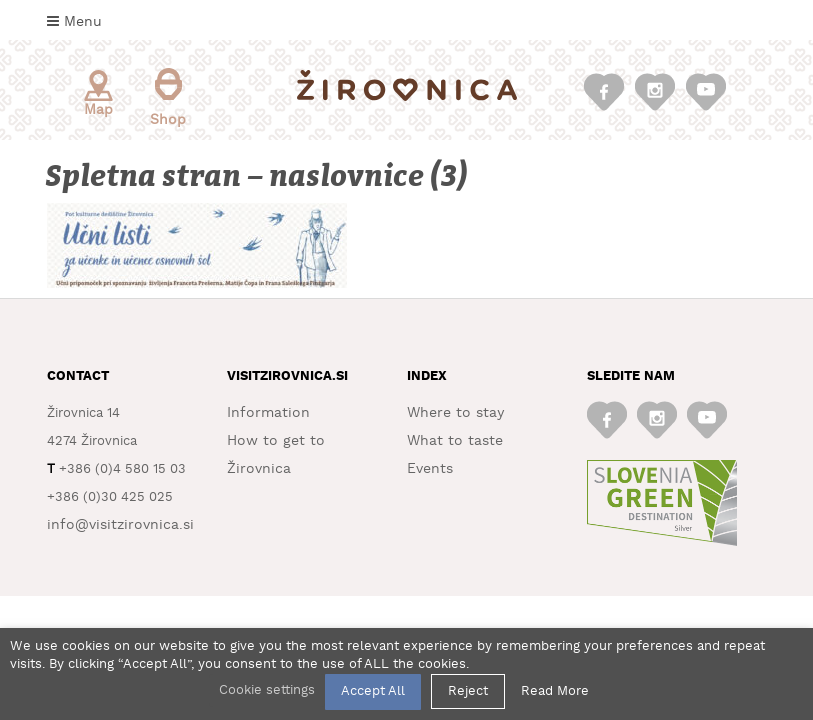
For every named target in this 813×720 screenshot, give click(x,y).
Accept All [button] (373, 691)
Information (268, 413)
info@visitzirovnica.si (120, 525)
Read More (555, 691)
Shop (168, 97)
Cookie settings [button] (267, 690)
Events (430, 469)
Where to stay (455, 413)
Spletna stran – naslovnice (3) (258, 176)
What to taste (455, 441)
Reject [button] (468, 691)
